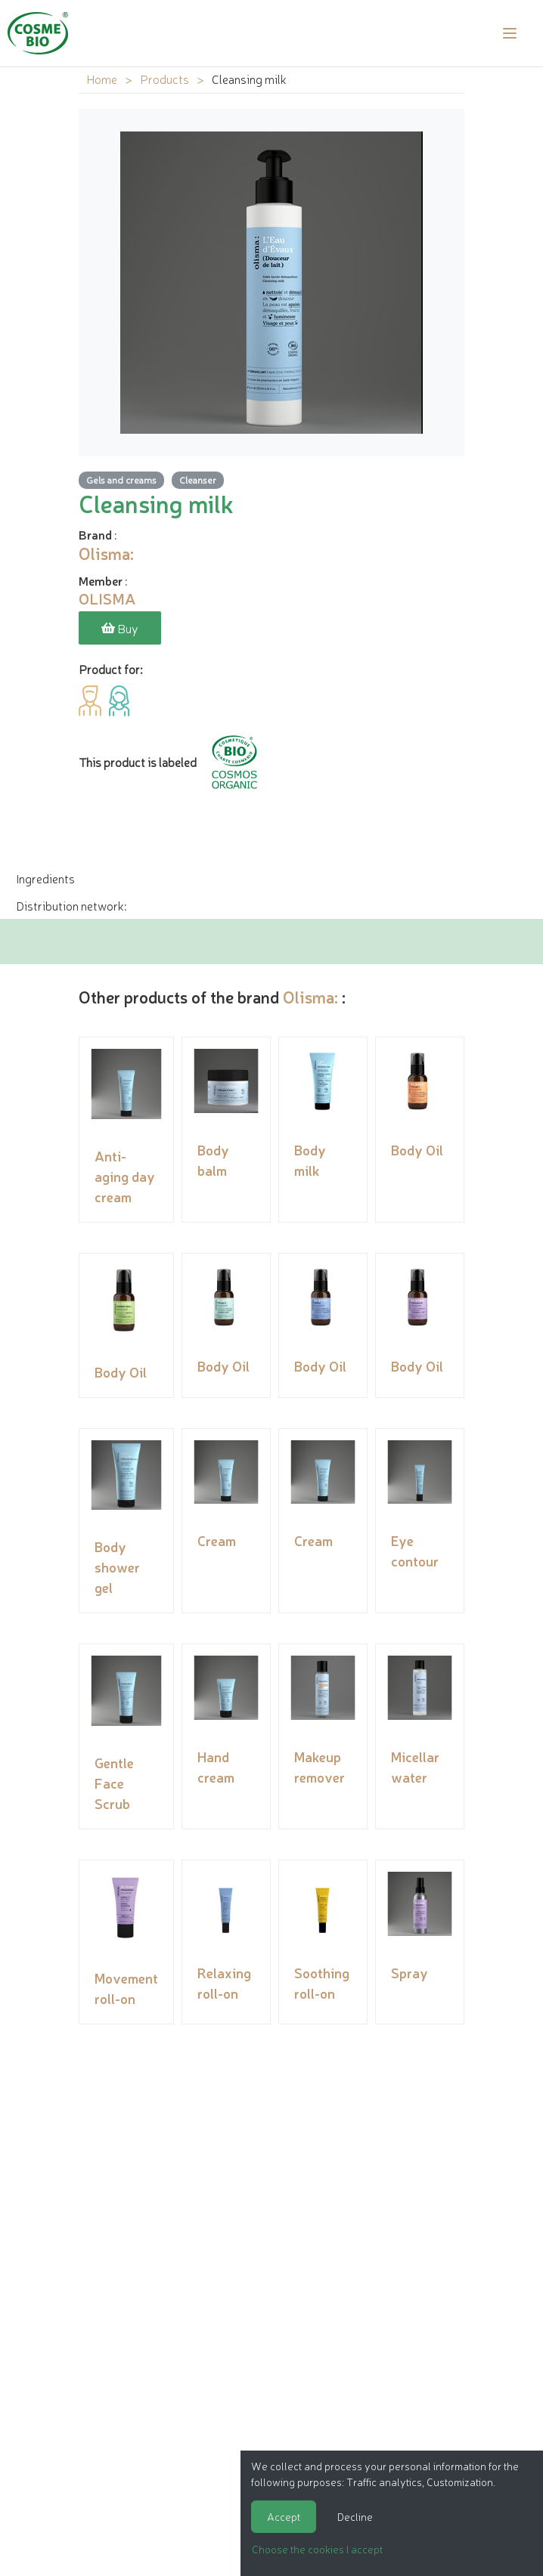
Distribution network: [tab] (71, 905)
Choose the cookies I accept (317, 2549)
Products (164, 78)
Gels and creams (121, 479)
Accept (283, 2516)
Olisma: (310, 996)
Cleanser (197, 479)
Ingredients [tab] (45, 878)
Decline (355, 2516)
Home (101, 78)
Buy (119, 628)
